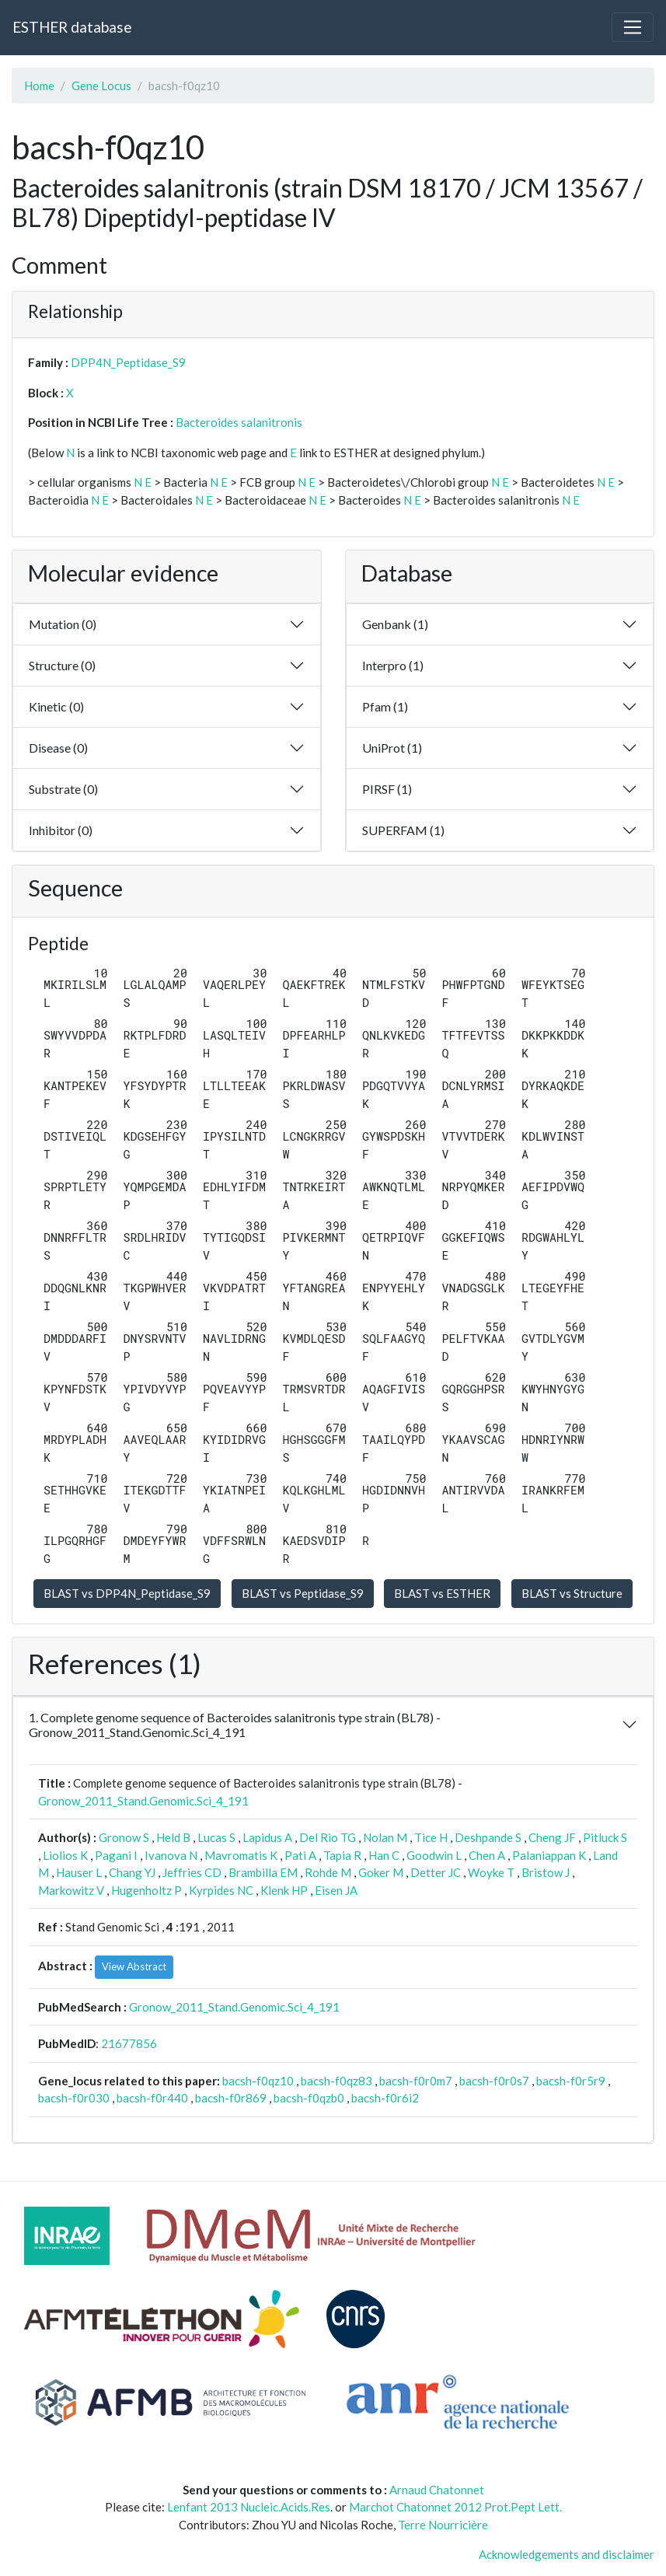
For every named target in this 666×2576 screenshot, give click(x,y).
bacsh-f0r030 (74, 2098)
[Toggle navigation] (633, 27)
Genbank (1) (395, 624)
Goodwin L (434, 1855)
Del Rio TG (327, 1837)
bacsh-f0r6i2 (385, 2098)
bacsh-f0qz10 (258, 2081)
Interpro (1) (393, 665)
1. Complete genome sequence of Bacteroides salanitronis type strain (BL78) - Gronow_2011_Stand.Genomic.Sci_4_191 (235, 1724)
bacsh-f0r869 (231, 2098)
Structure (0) (62, 665)
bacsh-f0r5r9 (570, 2081)
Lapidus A (267, 1837)
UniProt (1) (392, 747)
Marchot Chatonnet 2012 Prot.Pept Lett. (455, 2507)
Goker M (380, 1872)
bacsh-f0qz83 (336, 2081)
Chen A (487, 1855)
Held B (173, 1837)
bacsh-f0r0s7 (494, 2081)
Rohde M (328, 1872)
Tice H (431, 1837)
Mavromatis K (240, 1855)
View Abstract (134, 1966)
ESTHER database (71, 27)
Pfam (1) (385, 706)
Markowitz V (71, 1890)
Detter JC (435, 1872)
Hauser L (79, 1872)
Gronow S (124, 1837)
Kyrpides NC (221, 1890)
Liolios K (65, 1855)
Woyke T (491, 1872)
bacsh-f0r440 (152, 2098)
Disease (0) (58, 747)
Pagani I (116, 1855)
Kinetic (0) (56, 706)
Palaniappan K (549, 1855)
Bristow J (545, 1872)
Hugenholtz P (146, 1890)
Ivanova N (171, 1855)
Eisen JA (336, 1890)
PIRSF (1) (387, 788)
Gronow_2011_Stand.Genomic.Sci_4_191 (143, 1801)
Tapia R (342, 1855)
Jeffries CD (191, 1872)
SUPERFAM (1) (403, 830)
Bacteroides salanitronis (239, 422)
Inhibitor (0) (60, 830)
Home (39, 86)
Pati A (300, 1855)
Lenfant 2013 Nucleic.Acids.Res (248, 2507)
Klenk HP (284, 1890)
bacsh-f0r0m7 (415, 2081)
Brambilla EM (263, 1872)
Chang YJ (132, 1872)
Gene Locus (101, 86)
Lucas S (216, 1837)
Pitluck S (605, 1837)
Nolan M (385, 1837)
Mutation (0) (62, 624)
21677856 (129, 2043)
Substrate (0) (63, 788)
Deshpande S (488, 1837)
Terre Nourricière (443, 2525)
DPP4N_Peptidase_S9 (128, 362)
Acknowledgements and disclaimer (566, 2554)
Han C (383, 1855)
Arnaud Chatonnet (436, 2490)
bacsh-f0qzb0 (309, 2098)
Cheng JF (552, 1837)
